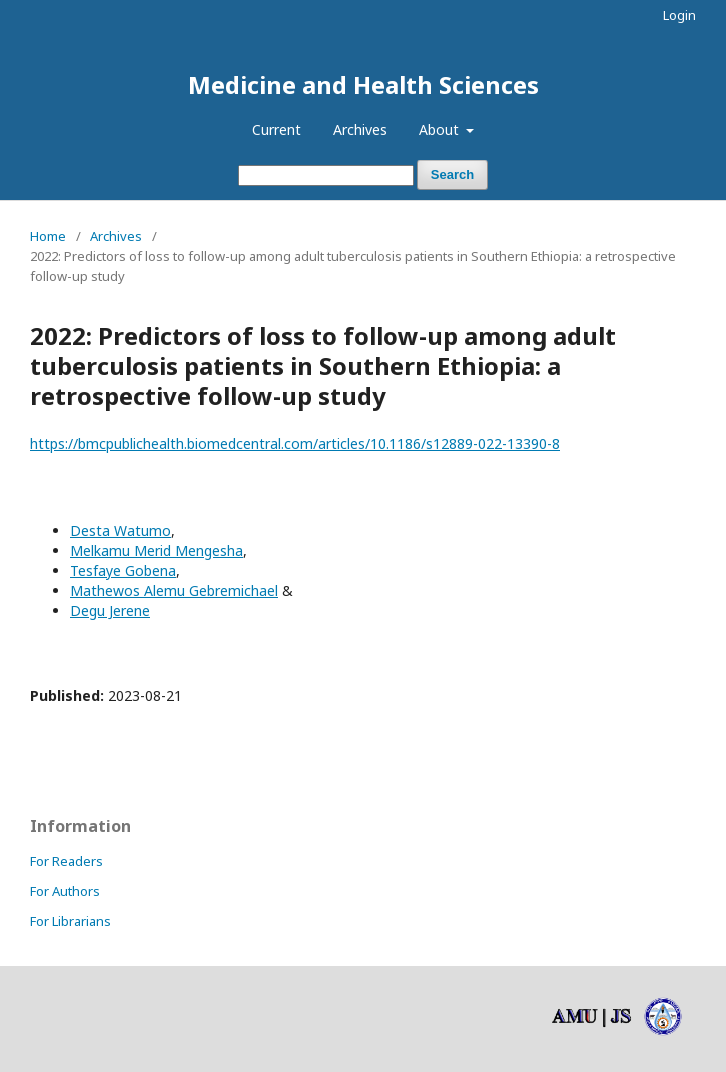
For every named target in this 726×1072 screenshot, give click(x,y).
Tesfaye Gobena (123, 570)
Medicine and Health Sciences (363, 84)
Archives (360, 129)
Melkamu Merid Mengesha (156, 550)
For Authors (65, 891)
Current (276, 129)
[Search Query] (326, 175)
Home (48, 236)
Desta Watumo (120, 530)
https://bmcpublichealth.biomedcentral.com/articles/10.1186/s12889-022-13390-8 (295, 443)
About (441, 129)
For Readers (66, 861)
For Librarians (70, 921)
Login (679, 15)
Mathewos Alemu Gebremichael (174, 590)
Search (452, 174)
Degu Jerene (110, 610)
